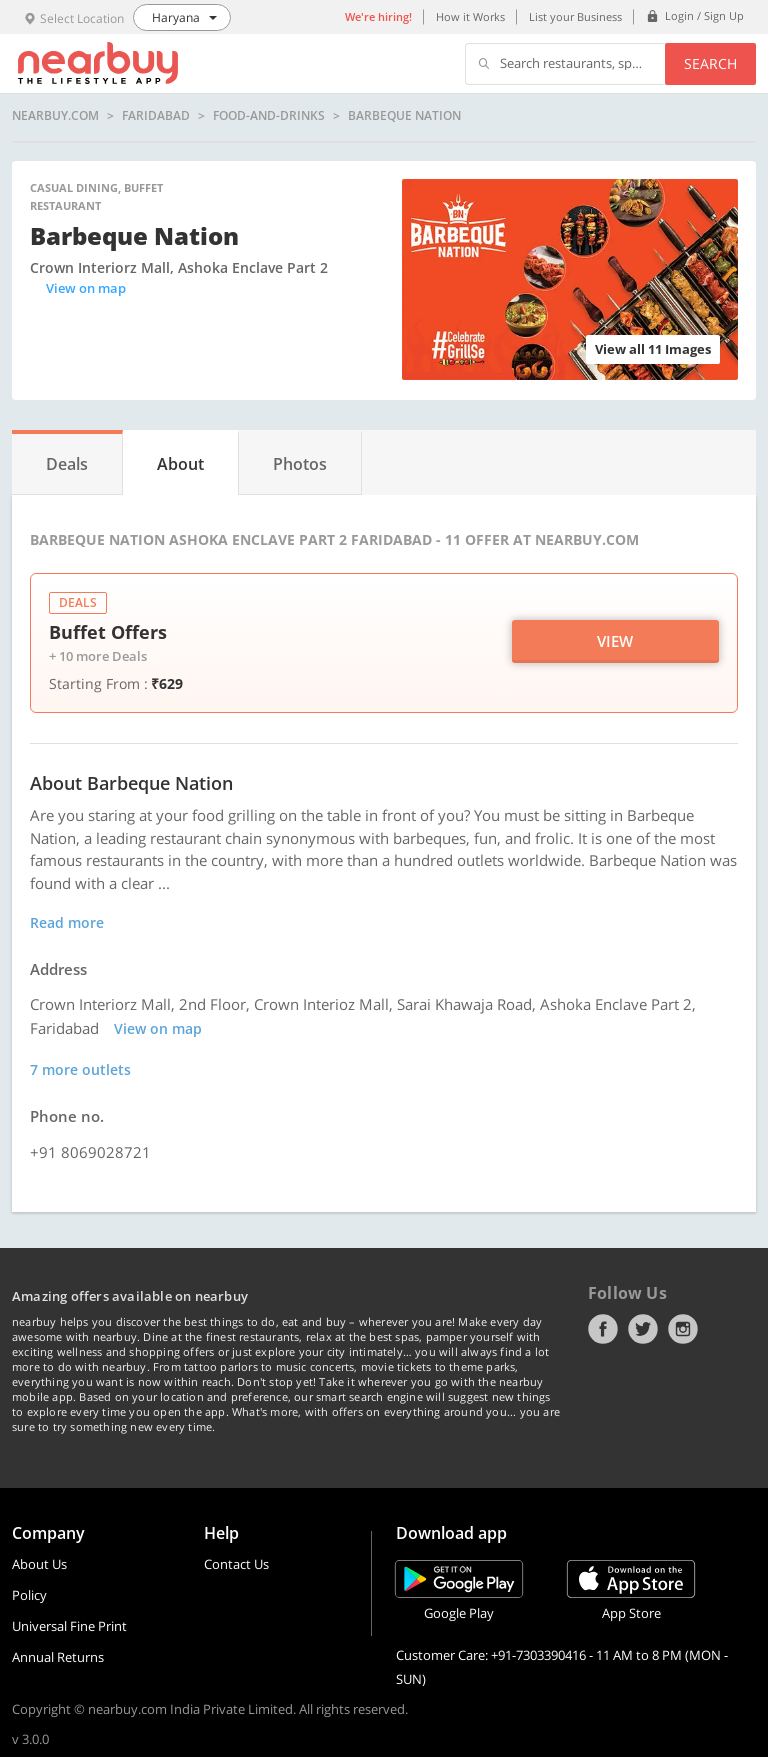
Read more (67, 922)
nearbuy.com (55, 116)
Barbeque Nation (404, 116)
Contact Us (236, 1564)
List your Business (575, 16)
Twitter (643, 1329)
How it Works (470, 16)
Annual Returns (58, 1657)
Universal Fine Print (69, 1626)
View (615, 641)
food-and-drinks (269, 116)
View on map (86, 288)
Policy (29, 1595)
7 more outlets (80, 1069)
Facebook (603, 1329)
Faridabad (156, 116)
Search (710, 63)
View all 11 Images (653, 349)
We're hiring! (378, 16)
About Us (39, 1564)
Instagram (683, 1329)
